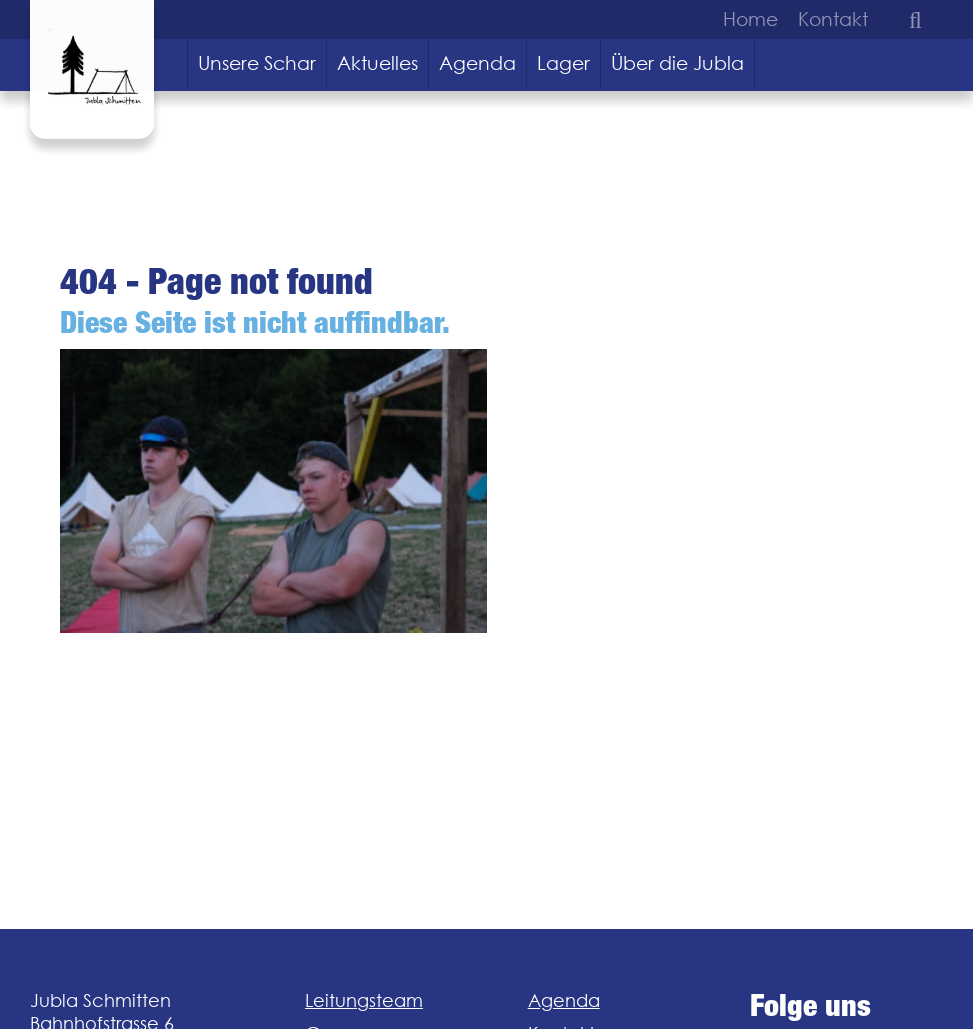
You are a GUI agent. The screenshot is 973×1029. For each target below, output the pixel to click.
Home (750, 19)
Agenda (477, 63)
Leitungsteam (364, 1000)
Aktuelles (377, 63)
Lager (563, 63)
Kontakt (833, 19)
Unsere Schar (257, 63)
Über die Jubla (677, 63)
